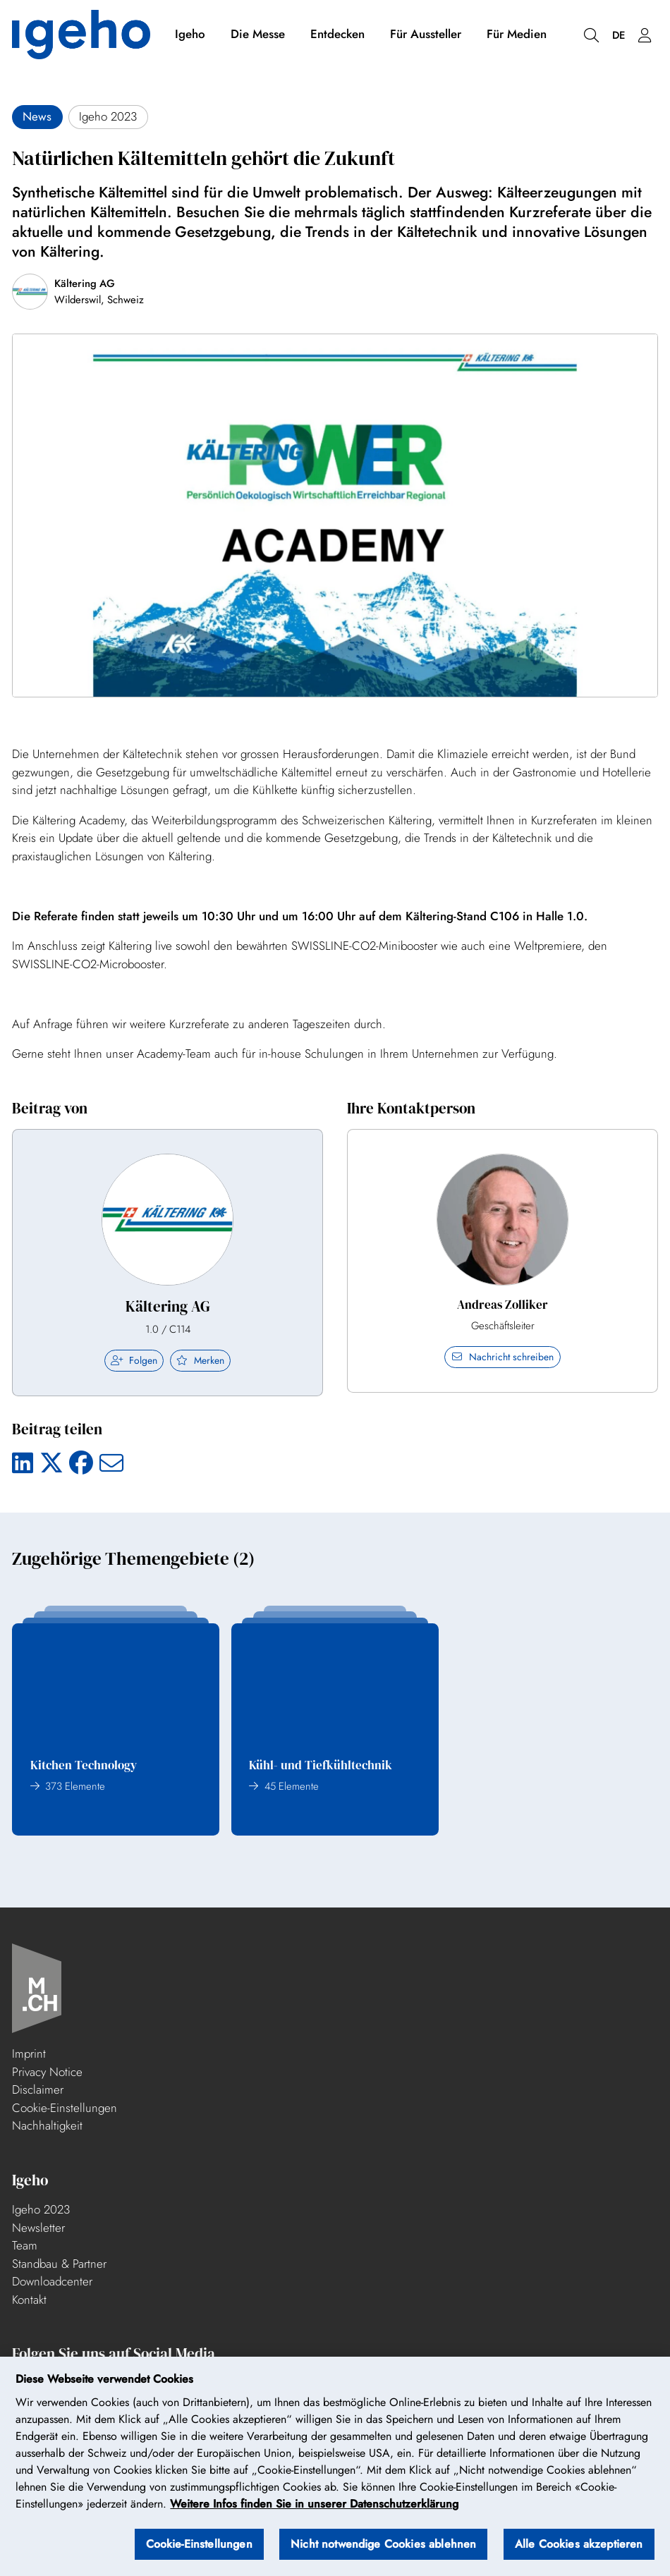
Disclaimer (37, 2089)
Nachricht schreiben (502, 1357)
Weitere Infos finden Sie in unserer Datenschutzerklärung (314, 2509)
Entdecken (337, 33)
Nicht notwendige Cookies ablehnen (383, 2549)
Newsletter (38, 2227)
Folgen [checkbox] (134, 1360)
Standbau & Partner (59, 2263)
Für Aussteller (425, 33)
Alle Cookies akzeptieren (579, 2549)
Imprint (29, 2053)
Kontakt (29, 2299)
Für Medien (517, 33)
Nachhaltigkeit (47, 2125)
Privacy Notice (47, 2071)
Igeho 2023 (41, 2209)
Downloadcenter (52, 2281)
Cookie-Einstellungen (64, 2107)
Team (24, 2245)
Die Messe (258, 33)
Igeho (190, 33)
